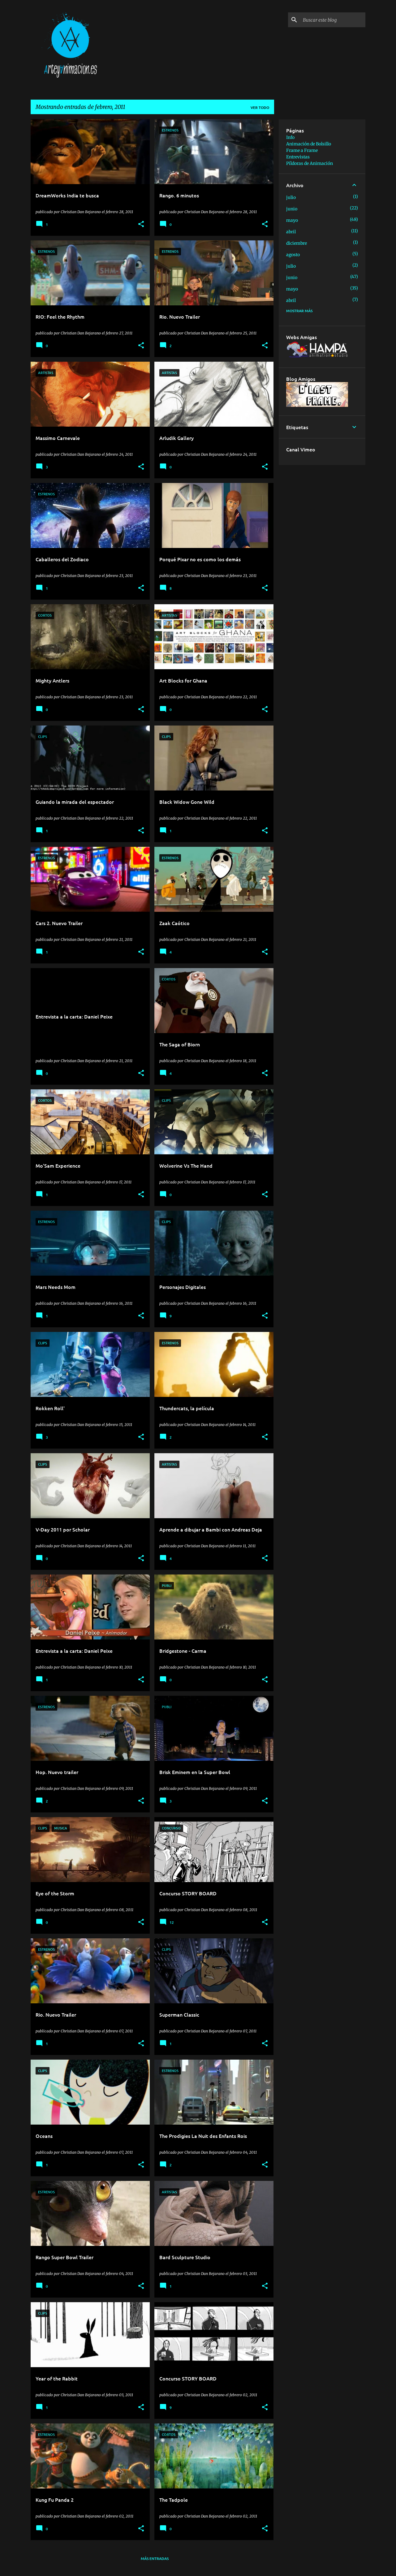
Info (290, 137)
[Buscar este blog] (332, 19)
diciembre (296, 243)
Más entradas (155, 2558)
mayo (292, 220)
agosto (293, 254)
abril (291, 232)
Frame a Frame (302, 150)
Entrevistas (298, 157)
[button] (141, 224)
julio (291, 197)
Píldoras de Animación (309, 163)
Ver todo (260, 107)
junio (291, 209)
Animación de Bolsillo (308, 144)
